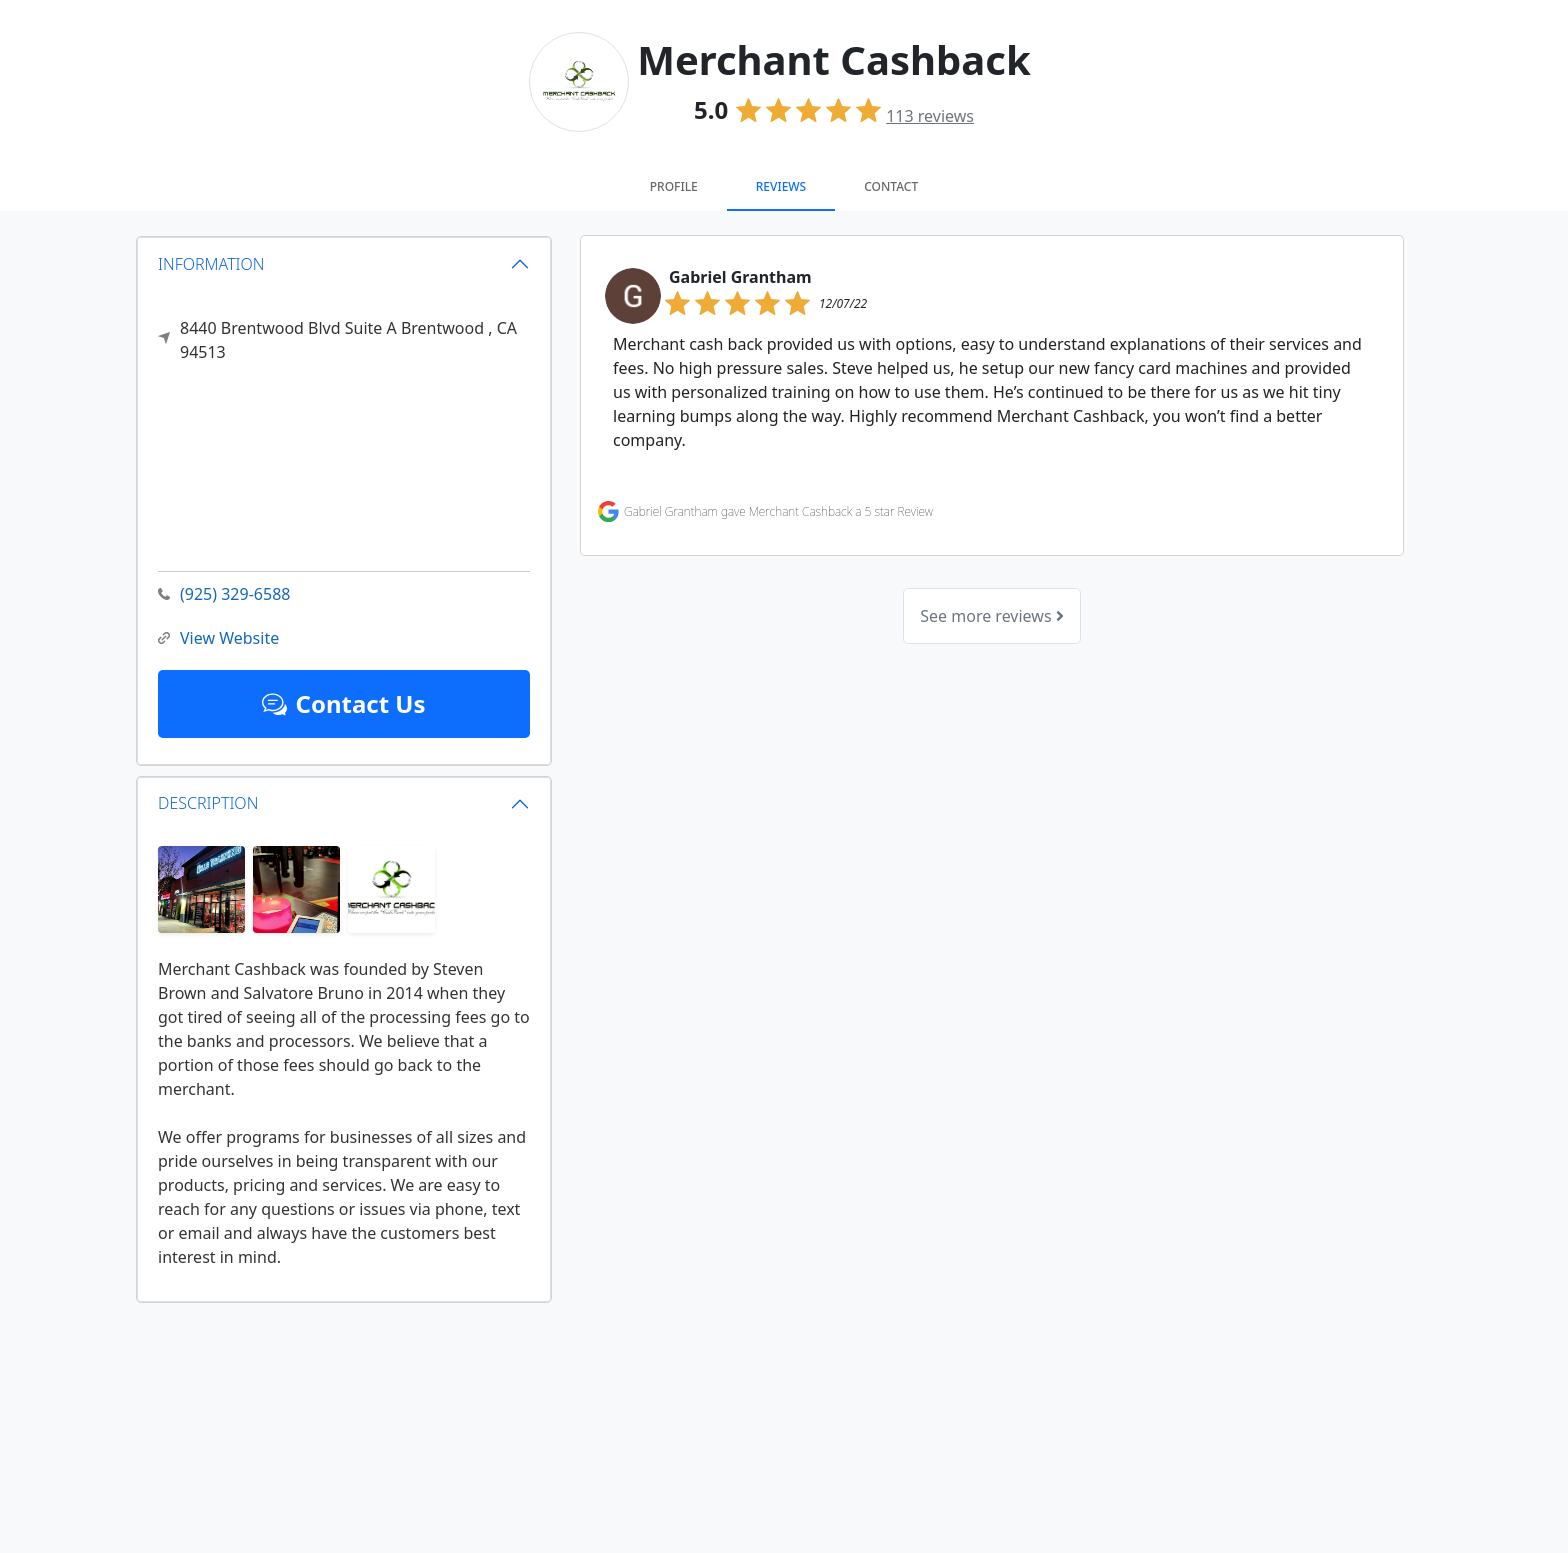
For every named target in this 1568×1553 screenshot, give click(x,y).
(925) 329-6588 (224, 594)
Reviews (781, 186)
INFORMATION (211, 263)
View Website (218, 638)
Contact (891, 186)
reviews (930, 116)
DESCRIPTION (208, 803)
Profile (674, 186)
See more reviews (991, 616)
